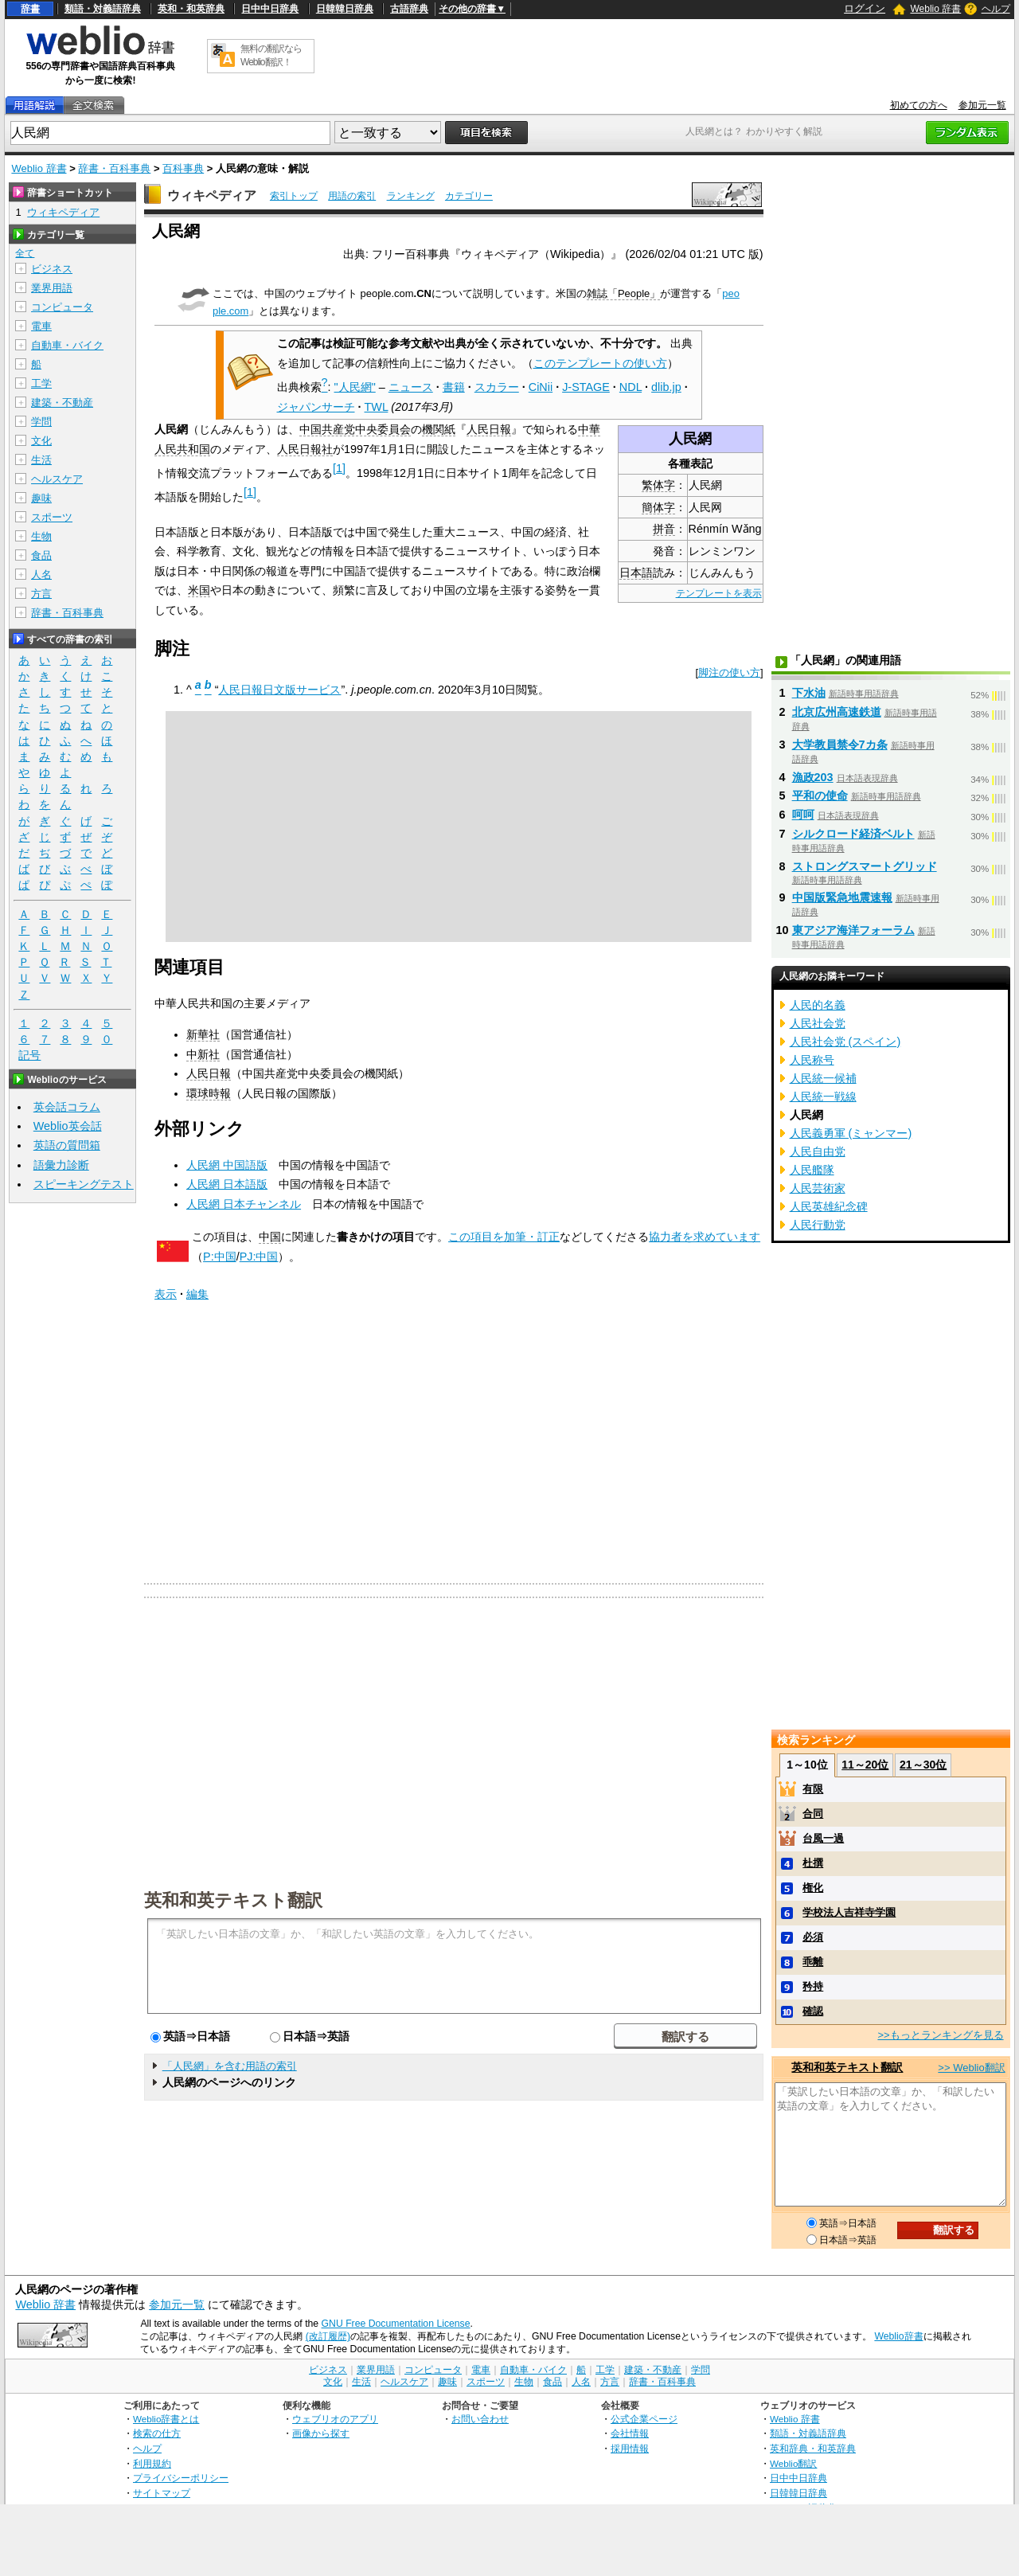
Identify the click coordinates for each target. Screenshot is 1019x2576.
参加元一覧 (982, 105)
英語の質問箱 (66, 1145)
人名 (41, 574)
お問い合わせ (480, 2419)
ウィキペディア (211, 195)
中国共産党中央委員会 (355, 429)
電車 (41, 326)
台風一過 (823, 1838)
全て (24, 253)
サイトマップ (161, 2493)
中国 (270, 1236)
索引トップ (294, 195)
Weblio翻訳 (793, 2463)
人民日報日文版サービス (279, 689)
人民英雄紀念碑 (829, 1206)
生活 (41, 460)
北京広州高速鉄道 (836, 712)
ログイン (864, 8)
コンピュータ (62, 307)
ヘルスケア (57, 479)
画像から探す (320, 2433)
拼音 (664, 528)
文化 (41, 441)
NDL (630, 387)
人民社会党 (817, 1023)
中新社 (203, 1054)
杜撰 (812, 1863)
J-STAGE (586, 387)
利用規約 (152, 2463)
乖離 (812, 1962)
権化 (812, 1888)
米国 (199, 590)
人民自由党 (817, 1151)
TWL (376, 407)
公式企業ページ (644, 2419)
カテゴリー (469, 195)
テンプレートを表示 (719, 593)
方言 (41, 594)
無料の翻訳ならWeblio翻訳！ (271, 55)
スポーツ (51, 517)
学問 (41, 422)
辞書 (30, 8)
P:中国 (219, 1256)
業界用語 (51, 288)
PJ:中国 (259, 1256)
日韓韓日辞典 (344, 8)
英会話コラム (66, 1106)
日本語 (636, 572)
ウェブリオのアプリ (335, 2419)
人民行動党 (817, 1224)
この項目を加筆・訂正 (504, 1236)
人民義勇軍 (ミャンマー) (851, 1133)
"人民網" (355, 387)
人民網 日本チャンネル (243, 1204)
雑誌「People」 (623, 293)
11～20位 (864, 1764)
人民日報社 (305, 449)
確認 (812, 2011)
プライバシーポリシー (180, 2477)
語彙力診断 (61, 1165)
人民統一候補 (823, 1078)
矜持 (812, 1986)
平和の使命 (820, 795)
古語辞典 (409, 8)
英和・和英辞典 (191, 8)
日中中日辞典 (270, 8)
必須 (812, 1937)
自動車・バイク (67, 345)
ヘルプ (996, 8)
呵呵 (803, 814)
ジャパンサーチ (316, 407)
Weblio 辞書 (935, 8)
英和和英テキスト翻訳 (233, 1899)
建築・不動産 (62, 402)
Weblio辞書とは (166, 2419)
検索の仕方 (157, 2433)
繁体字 (658, 485)
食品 (41, 555)
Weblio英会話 (67, 1126)
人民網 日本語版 (226, 1184)
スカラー (496, 387)
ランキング (411, 195)
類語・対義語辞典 (102, 8)
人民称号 (812, 1059)
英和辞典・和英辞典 (813, 2448)
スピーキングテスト (83, 1184)
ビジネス (51, 269)
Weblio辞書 (898, 2336)
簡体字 (658, 507)
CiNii (540, 387)
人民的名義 (817, 1005)
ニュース (410, 387)
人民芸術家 (817, 1188)
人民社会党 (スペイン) (845, 1041)
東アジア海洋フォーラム (853, 930)
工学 (41, 383)
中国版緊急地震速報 (842, 897)
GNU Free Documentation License (396, 2323)
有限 (812, 1789)
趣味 (41, 498)
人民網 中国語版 (226, 1165)
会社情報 (630, 2433)
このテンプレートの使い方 (600, 363)
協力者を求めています (704, 1236)
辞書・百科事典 (114, 168)
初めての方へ (918, 105)
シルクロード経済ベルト (853, 833)
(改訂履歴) (328, 2336)
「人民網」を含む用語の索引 (229, 2066)
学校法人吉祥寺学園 (849, 1912)
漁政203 (813, 777)
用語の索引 (352, 195)
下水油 (809, 692)
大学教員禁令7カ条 (840, 744)
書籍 (454, 387)
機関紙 (438, 429)
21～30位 (923, 1764)
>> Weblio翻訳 (971, 2068)
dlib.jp (666, 387)
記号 (29, 1055)
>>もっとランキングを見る (940, 2035)
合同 (812, 1814)
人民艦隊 (812, 1169)
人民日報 (489, 429)
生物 (41, 536)
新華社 (203, 1034)
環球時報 (208, 1093)
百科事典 (183, 168)
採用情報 (630, 2448)
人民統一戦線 (823, 1096)
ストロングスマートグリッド (864, 866)
